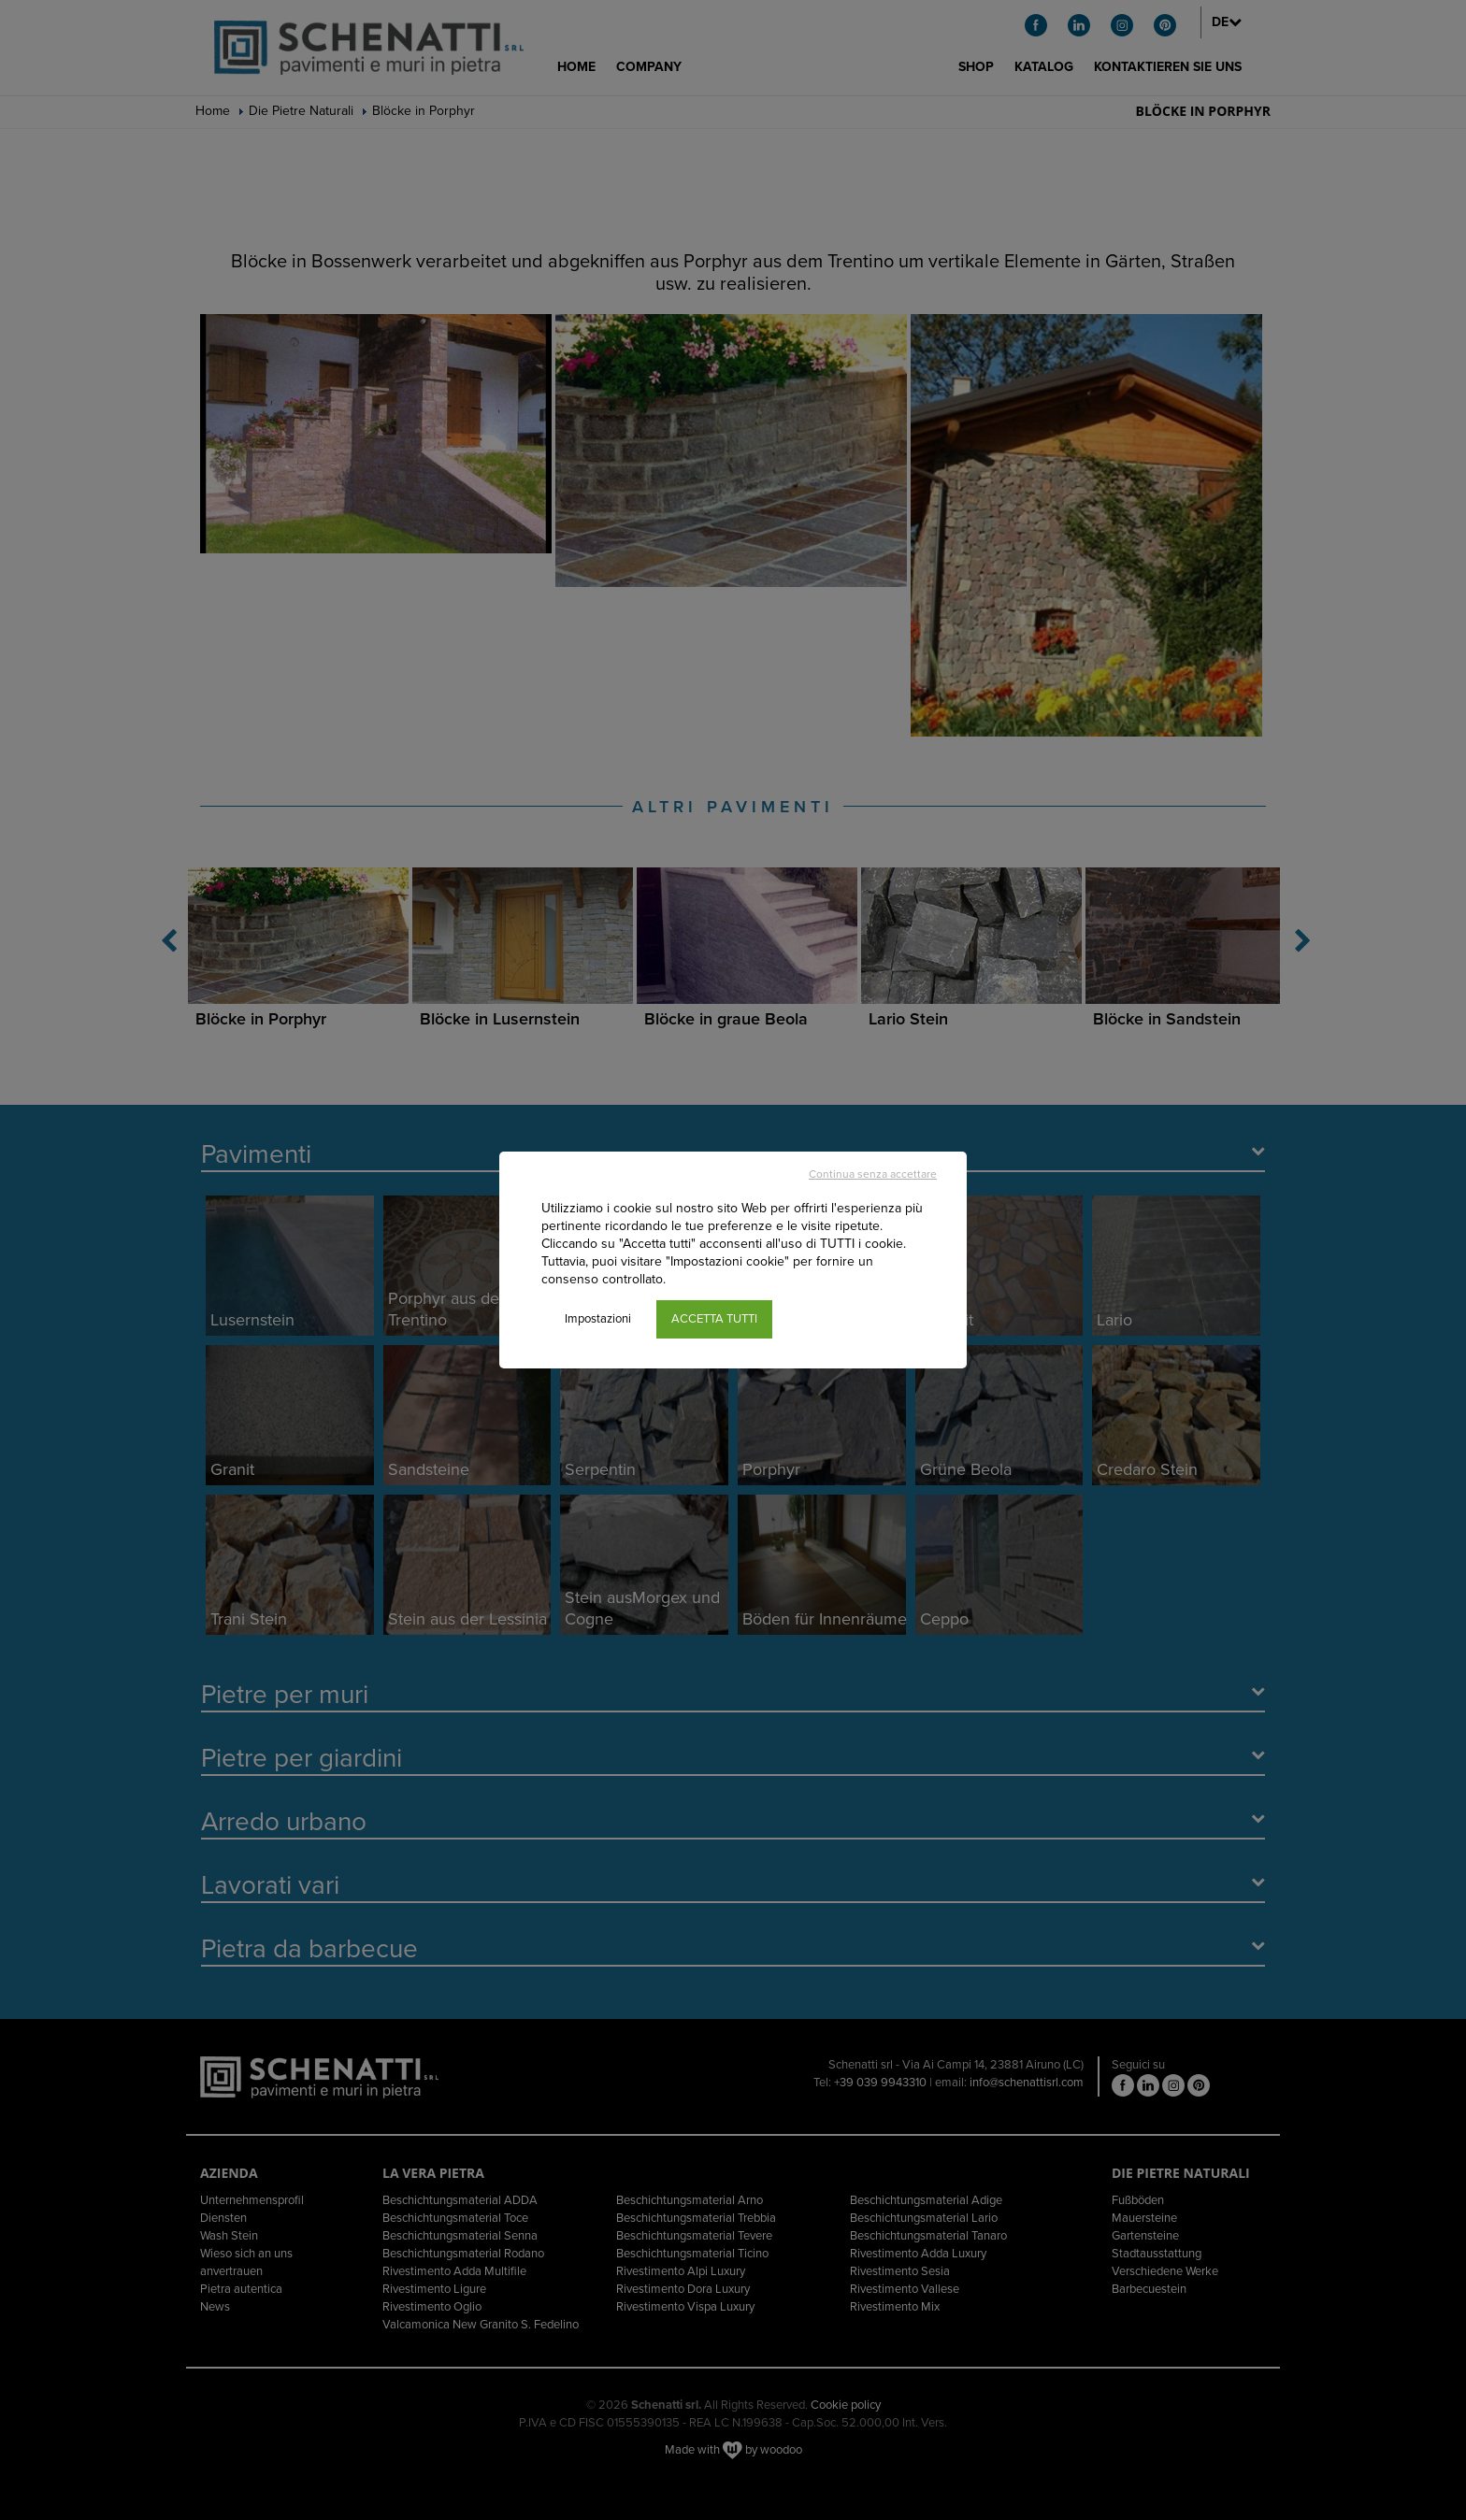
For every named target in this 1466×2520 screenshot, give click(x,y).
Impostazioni (598, 1318)
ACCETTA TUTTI (714, 1318)
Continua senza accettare (873, 1174)
